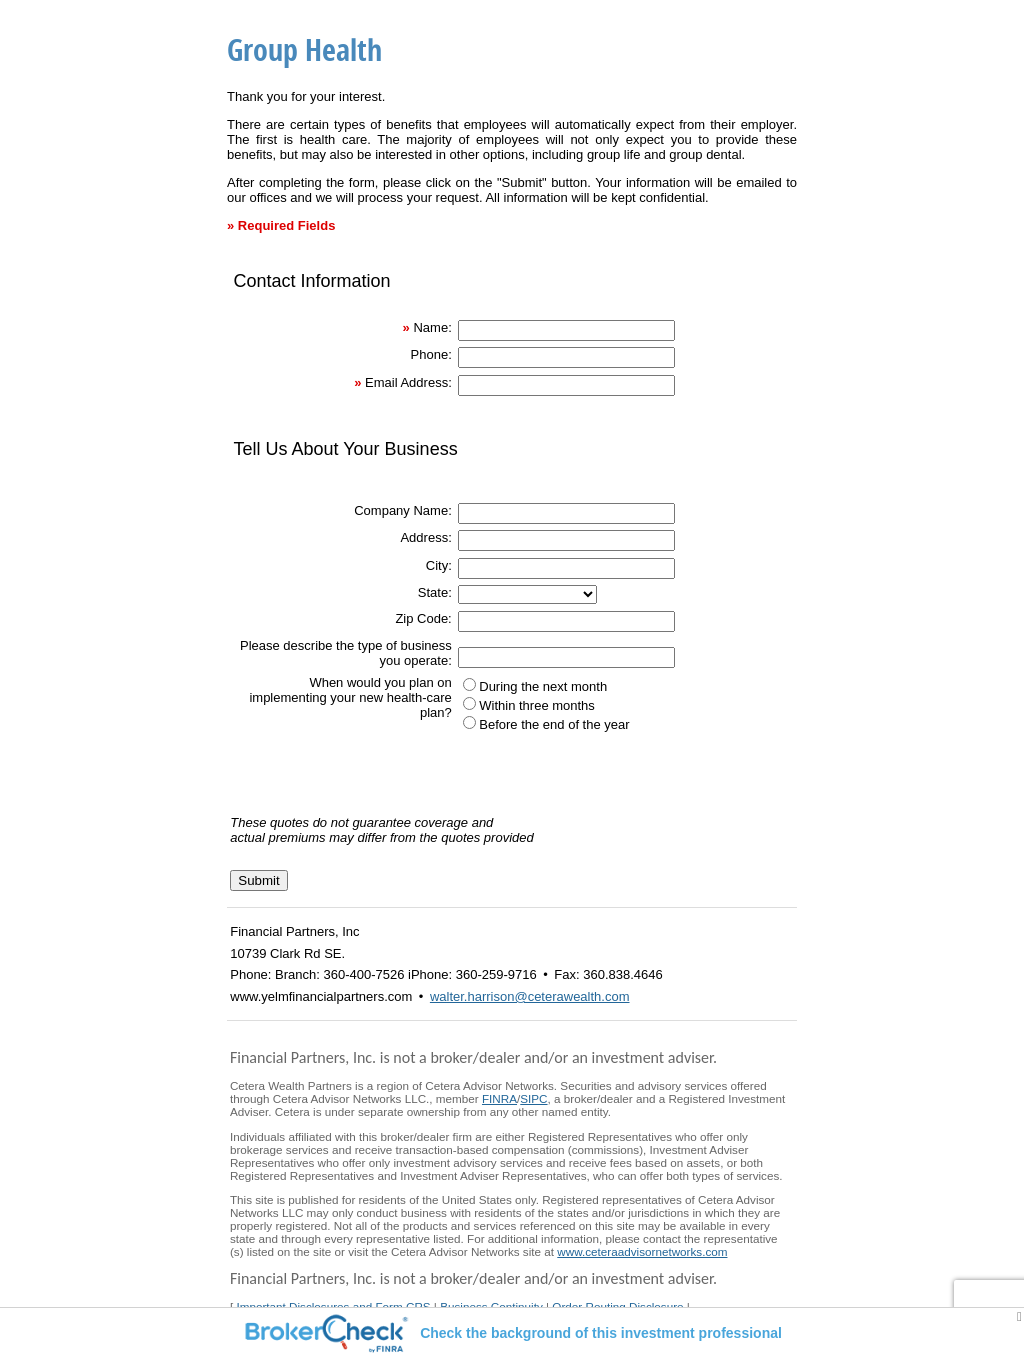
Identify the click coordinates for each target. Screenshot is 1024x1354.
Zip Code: (423, 618)
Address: (425, 537)
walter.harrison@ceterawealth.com (530, 996)
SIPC (533, 1098)
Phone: (431, 354)
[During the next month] (469, 684)
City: (439, 565)
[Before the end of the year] (469, 722)
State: (435, 592)
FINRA (499, 1098)
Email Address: (408, 382)
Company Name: (403, 510)
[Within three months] (469, 703)
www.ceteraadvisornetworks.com (642, 1251)
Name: (432, 327)
